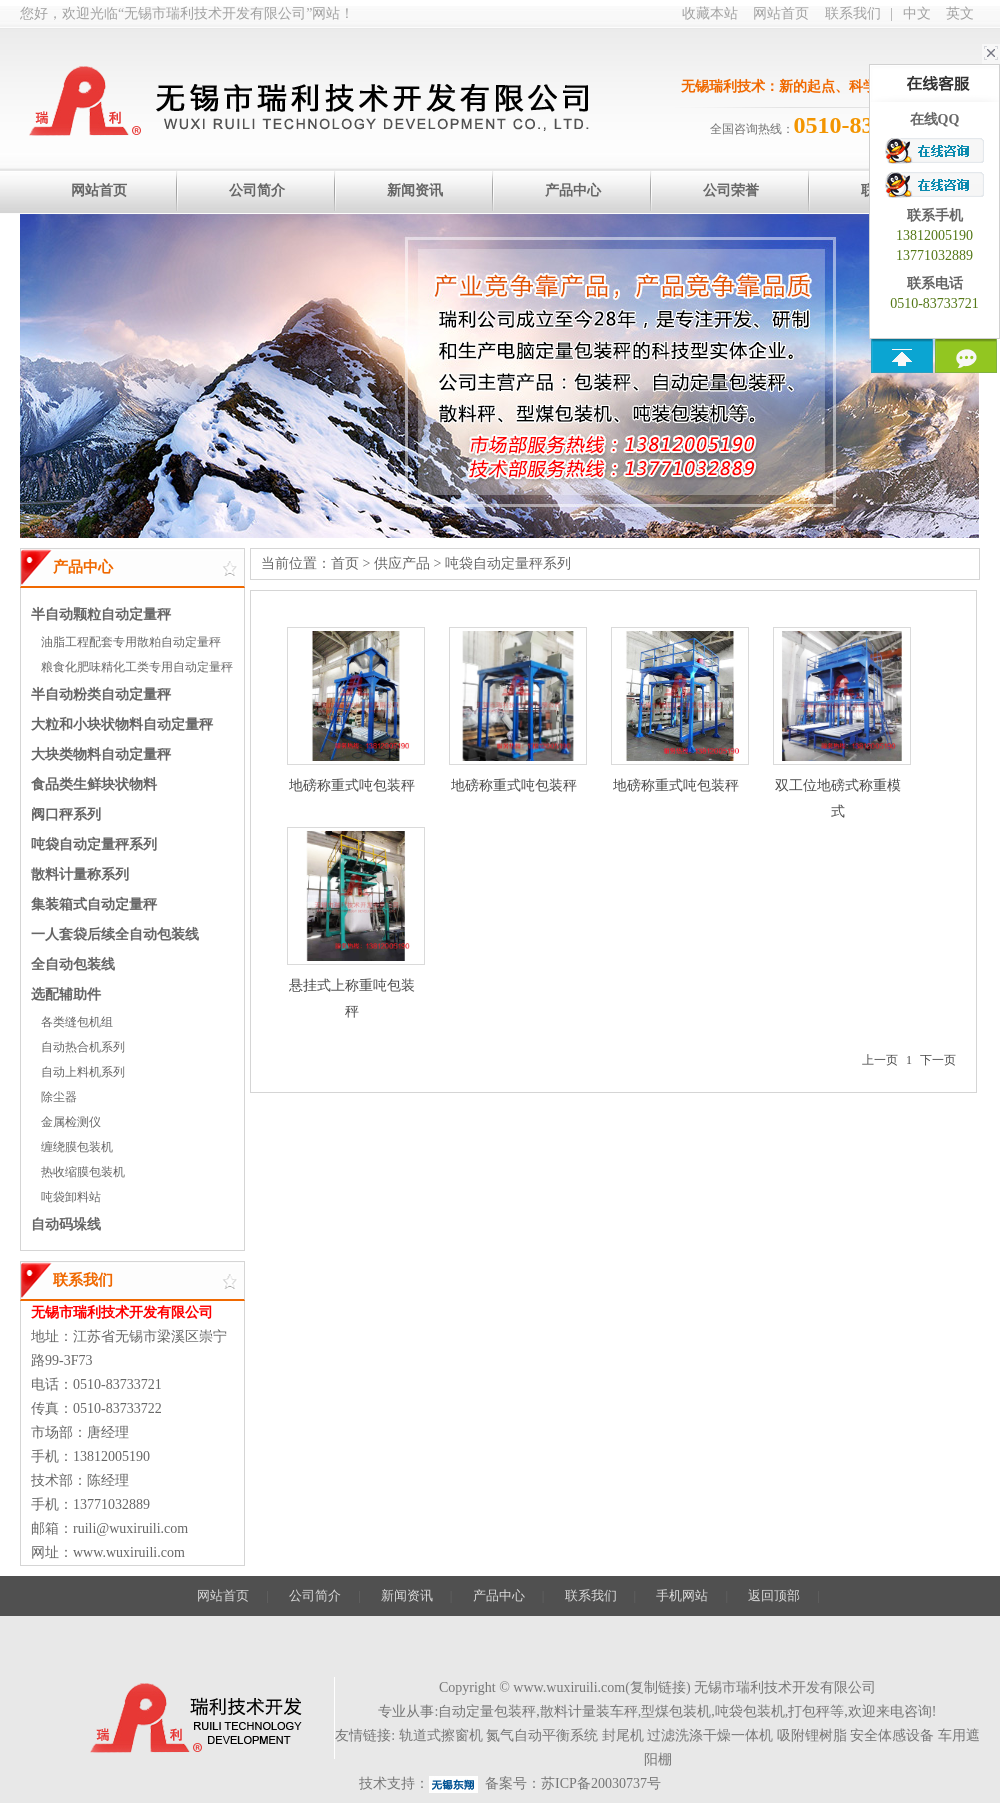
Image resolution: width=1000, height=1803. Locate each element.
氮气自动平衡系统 (542, 1735)
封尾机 (623, 1735)
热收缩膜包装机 (83, 1172)
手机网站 (682, 1595)
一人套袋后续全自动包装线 (115, 934)
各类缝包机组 (77, 1022)
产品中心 (499, 1595)
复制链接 (658, 1687)
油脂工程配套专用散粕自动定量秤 (131, 642)
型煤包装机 (676, 1711)
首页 (345, 563)
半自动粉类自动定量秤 (101, 694)
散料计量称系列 (80, 874)
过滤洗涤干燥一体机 (710, 1735)
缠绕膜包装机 (77, 1147)
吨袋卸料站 (71, 1197)
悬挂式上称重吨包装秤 (352, 923)
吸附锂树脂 (812, 1735)
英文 (960, 13)
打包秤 (809, 1711)
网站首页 (781, 13)
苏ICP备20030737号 (601, 1783)
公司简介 (315, 1595)
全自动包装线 (73, 964)
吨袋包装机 (750, 1711)
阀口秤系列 (66, 814)
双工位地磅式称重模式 (838, 723)
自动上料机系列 (83, 1072)
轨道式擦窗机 (441, 1735)
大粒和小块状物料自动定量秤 (122, 724)
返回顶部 (774, 1595)
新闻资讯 (407, 1595)
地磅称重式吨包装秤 (352, 710)
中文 (917, 13)
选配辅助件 (66, 994)
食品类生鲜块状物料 (94, 784)
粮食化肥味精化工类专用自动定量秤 (137, 667)
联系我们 (853, 13)
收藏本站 (710, 13)
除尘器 (59, 1097)
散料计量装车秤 (589, 1711)
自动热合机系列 (83, 1047)
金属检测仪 (71, 1122)
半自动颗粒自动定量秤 (101, 614)
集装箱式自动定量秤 (94, 904)
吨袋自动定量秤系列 (94, 844)
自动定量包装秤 (487, 1711)
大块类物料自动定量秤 (101, 754)
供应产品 (402, 563)
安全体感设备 (892, 1735)
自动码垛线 (66, 1224)
